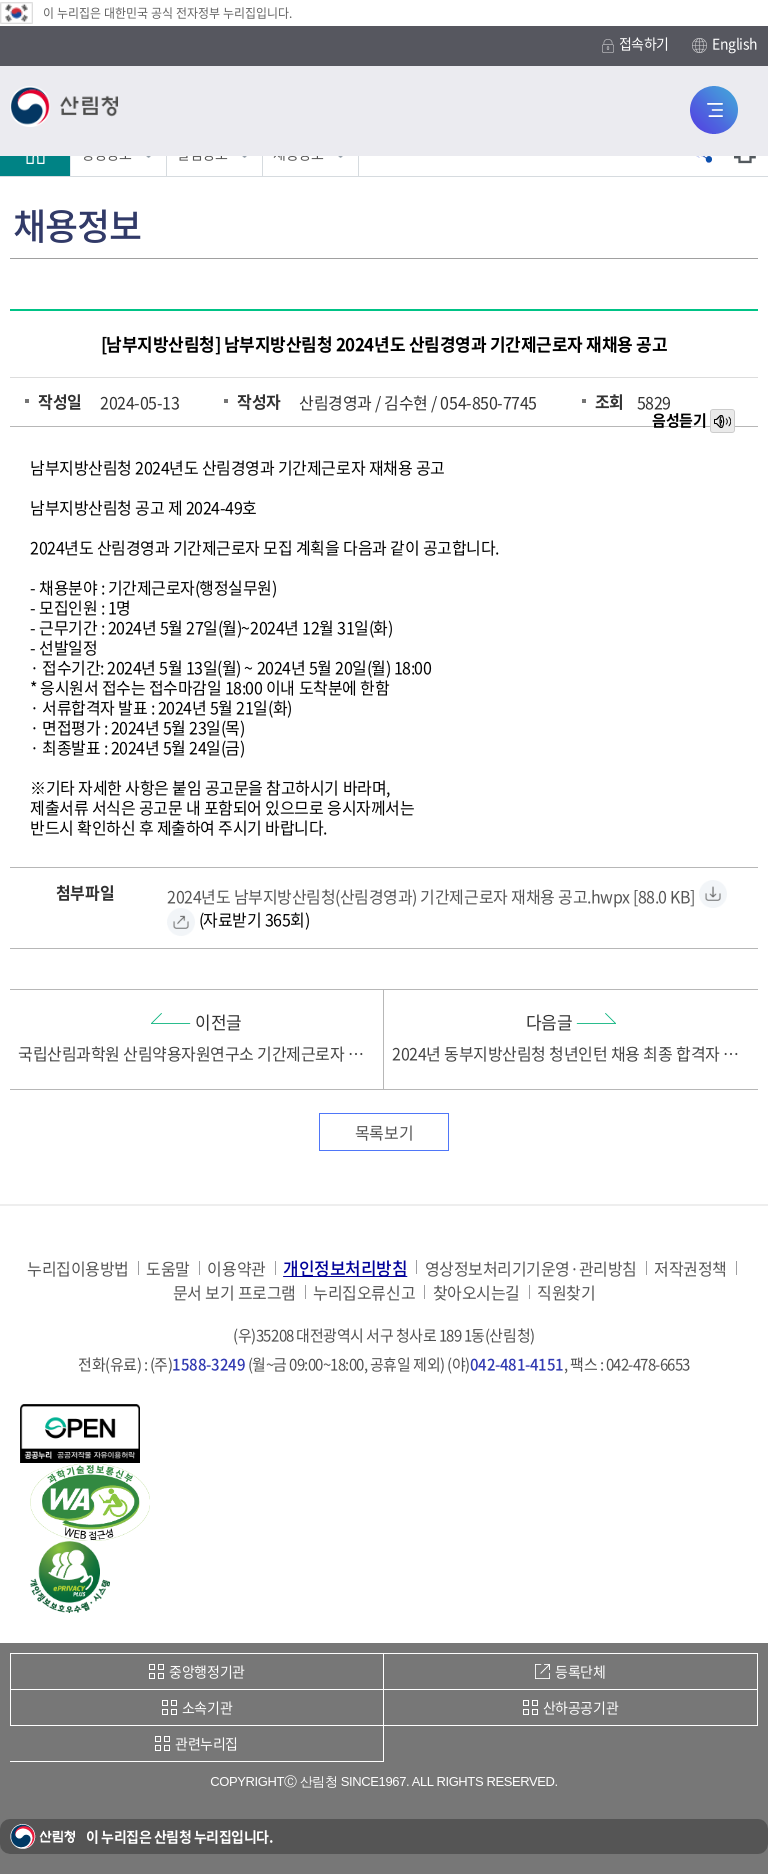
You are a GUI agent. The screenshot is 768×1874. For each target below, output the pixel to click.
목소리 (724, 422)
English (725, 44)
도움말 (168, 1268)
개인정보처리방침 (345, 1267)
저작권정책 (690, 1268)
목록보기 (384, 1132)
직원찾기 (566, 1292)
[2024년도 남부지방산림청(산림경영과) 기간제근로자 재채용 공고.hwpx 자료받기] (431, 893)
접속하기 (635, 43)
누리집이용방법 (78, 1268)
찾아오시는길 (476, 1292)
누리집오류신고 (364, 1292)
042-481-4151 (517, 1364)
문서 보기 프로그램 (234, 1292)
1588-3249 (208, 1364)
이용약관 (236, 1268)
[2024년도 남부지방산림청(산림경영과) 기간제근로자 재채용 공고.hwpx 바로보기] (181, 922)
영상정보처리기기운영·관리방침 (531, 1268)
